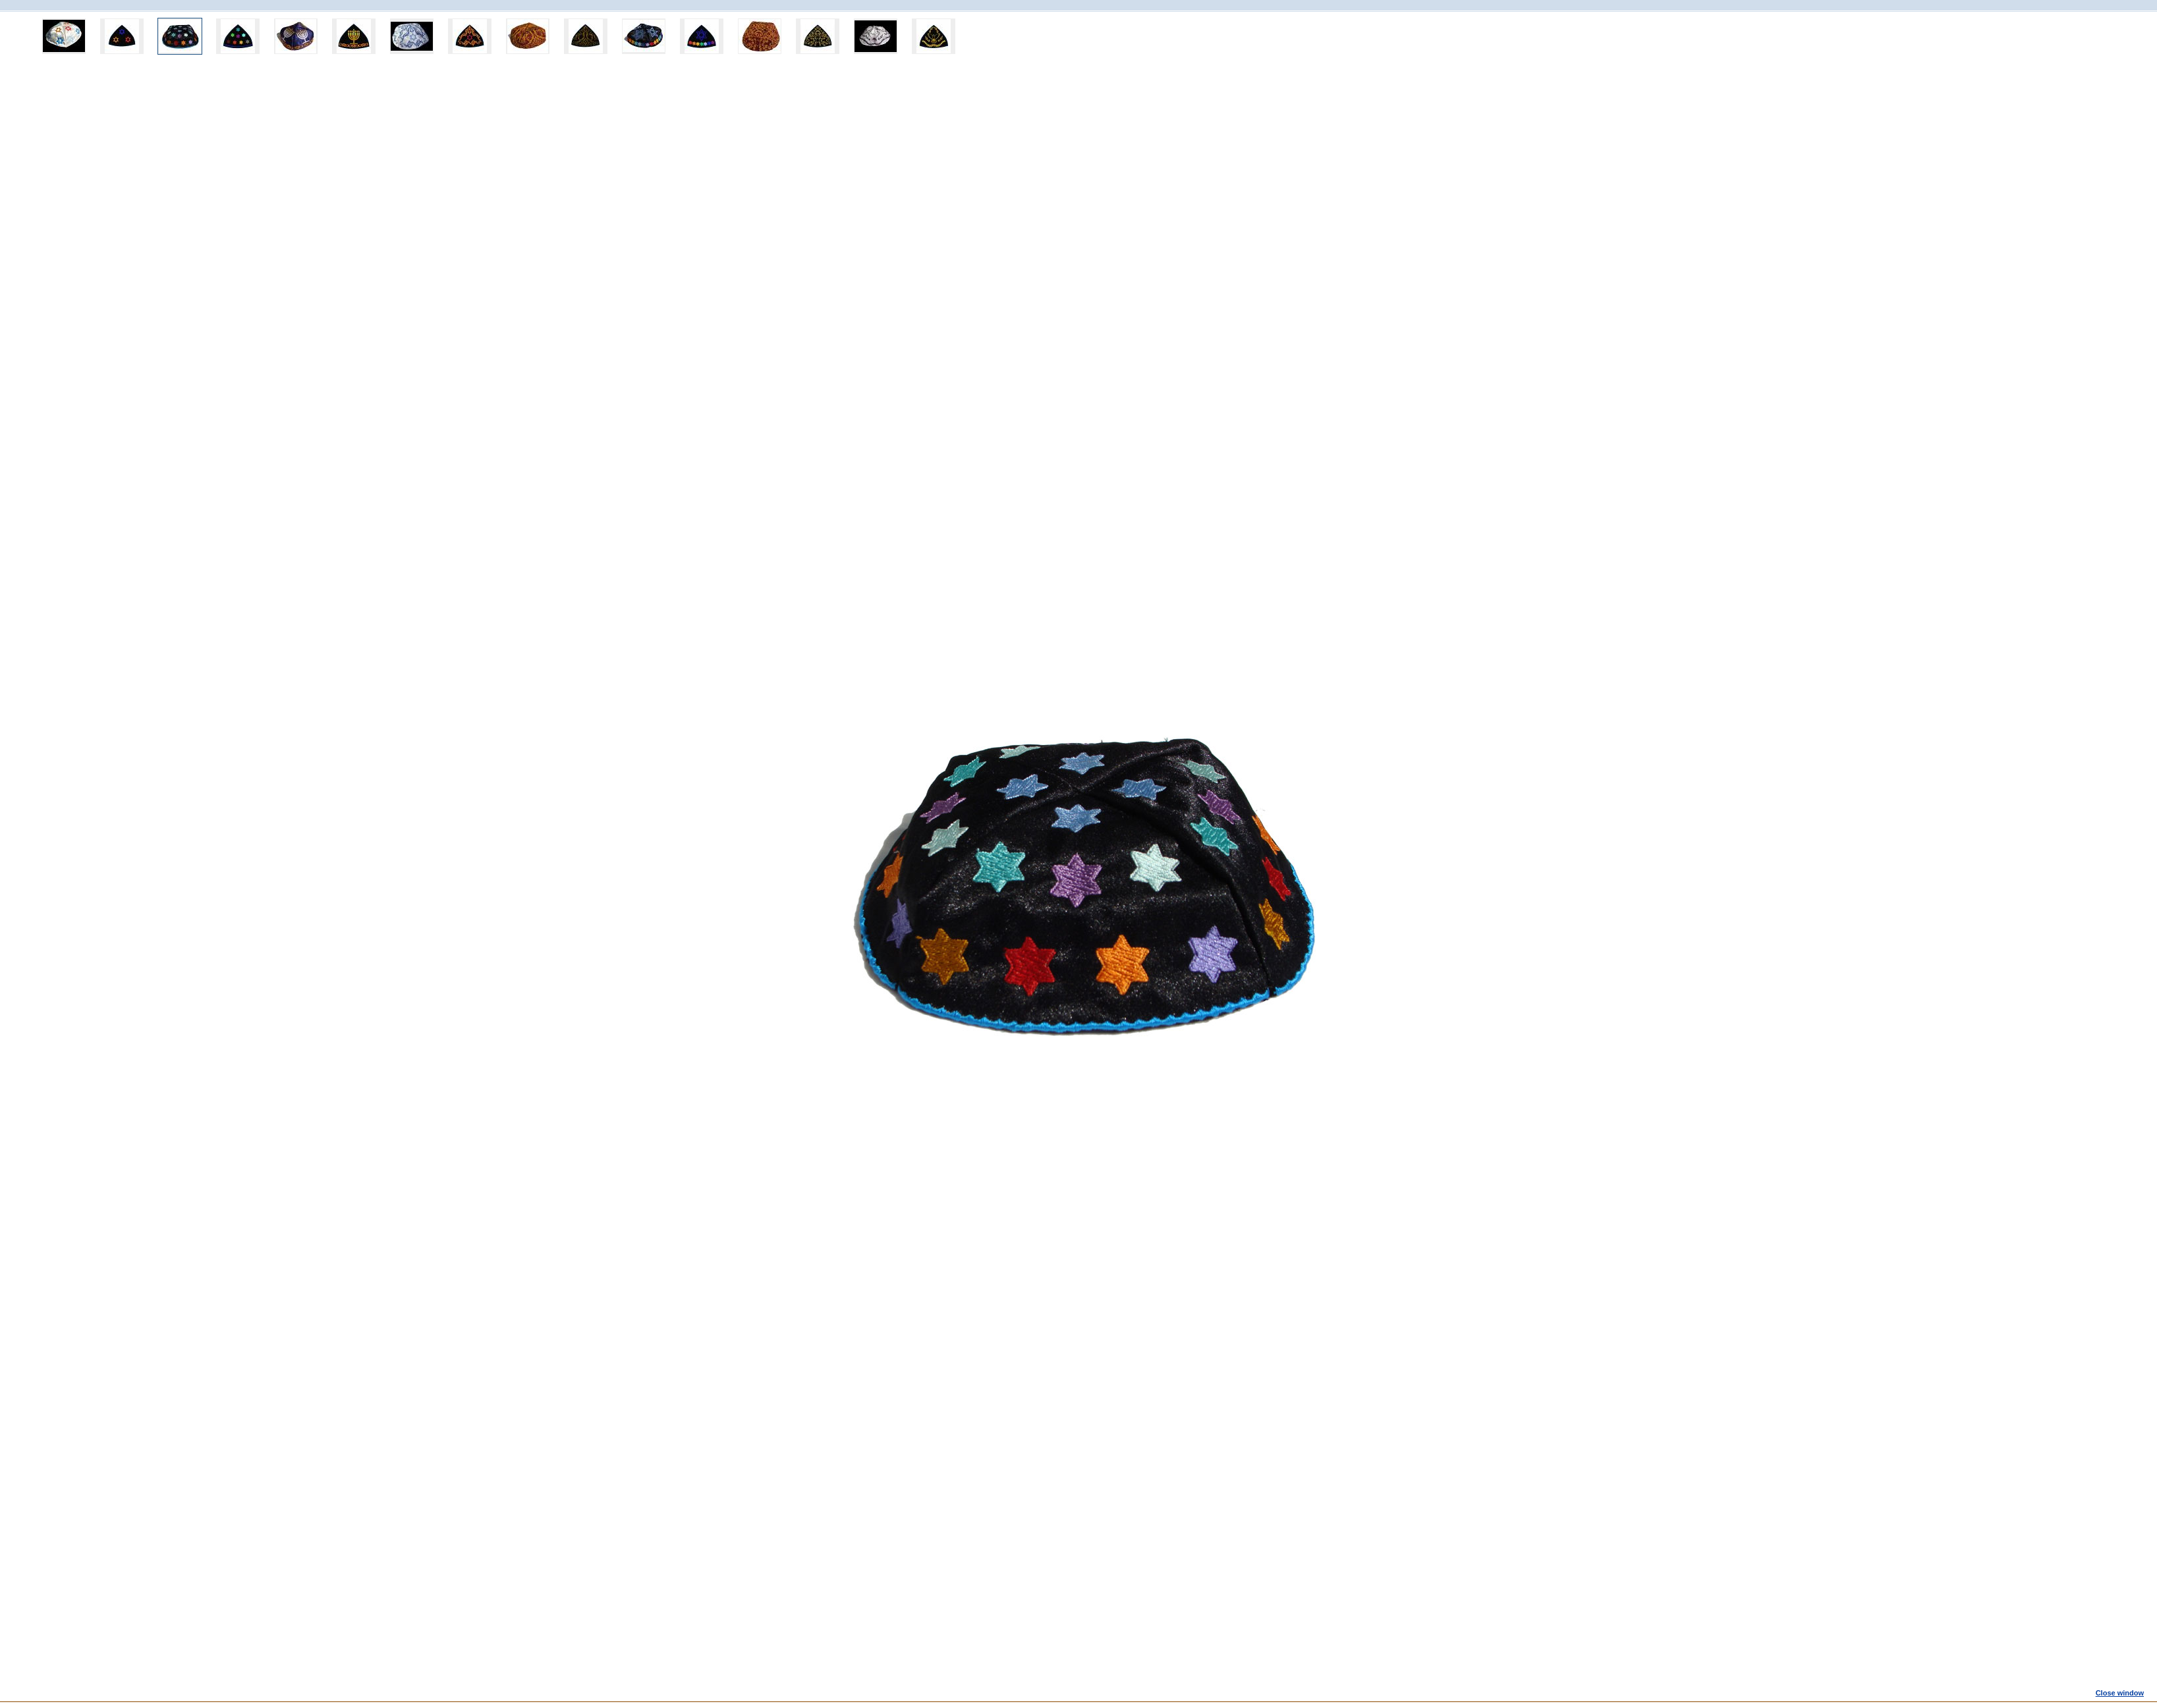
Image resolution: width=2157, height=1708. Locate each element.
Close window (2120, 1693)
